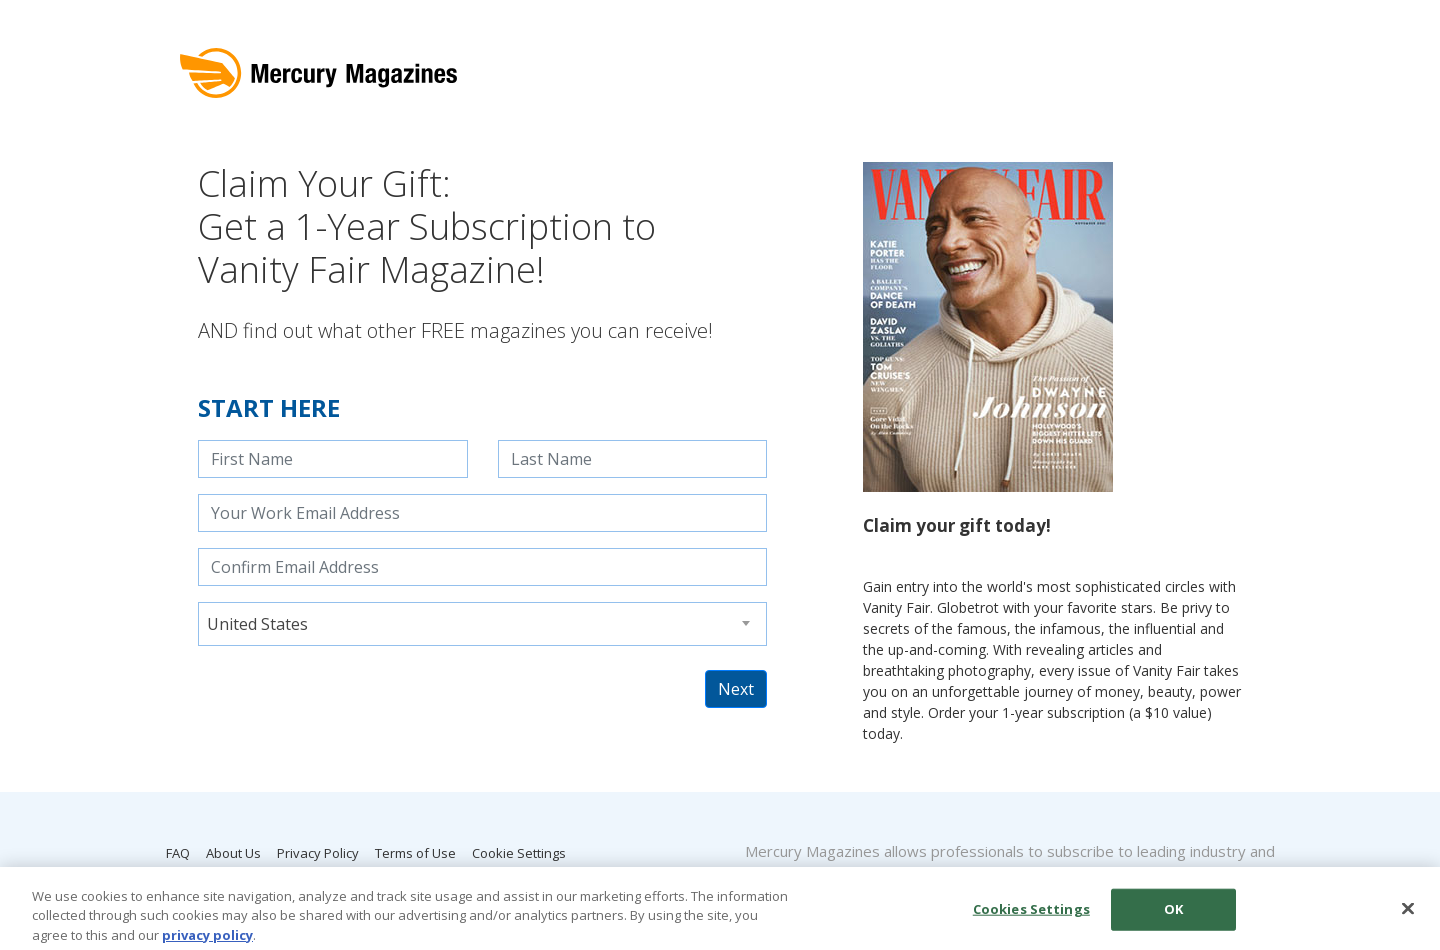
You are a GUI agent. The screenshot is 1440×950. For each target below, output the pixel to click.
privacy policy (207, 940)
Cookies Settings (1031, 914)
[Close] (1408, 914)
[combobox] (482, 624)
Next (736, 689)
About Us (233, 853)
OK (1173, 914)
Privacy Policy (318, 853)
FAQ (178, 853)
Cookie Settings (519, 853)
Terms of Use (415, 853)
